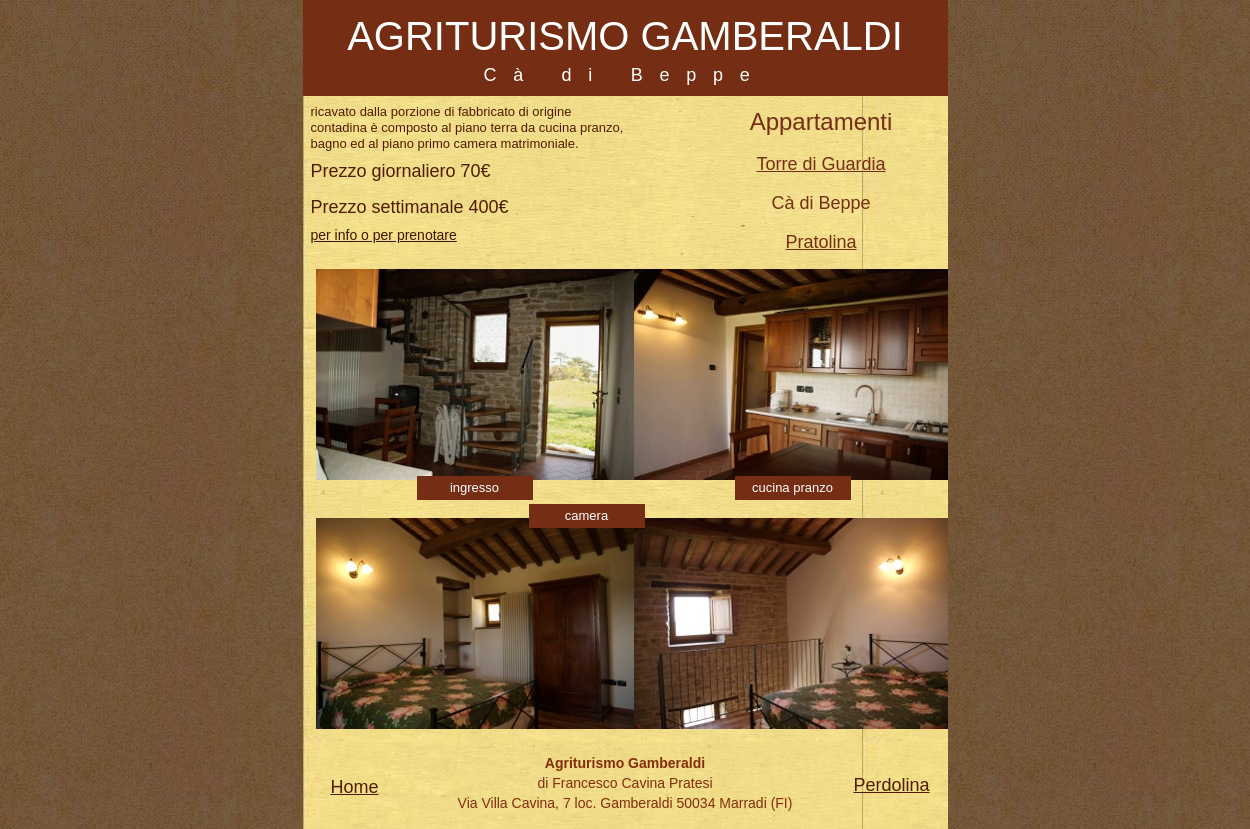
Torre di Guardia (820, 164)
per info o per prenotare (384, 235)
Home (355, 787)
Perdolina (892, 785)
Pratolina (820, 242)
